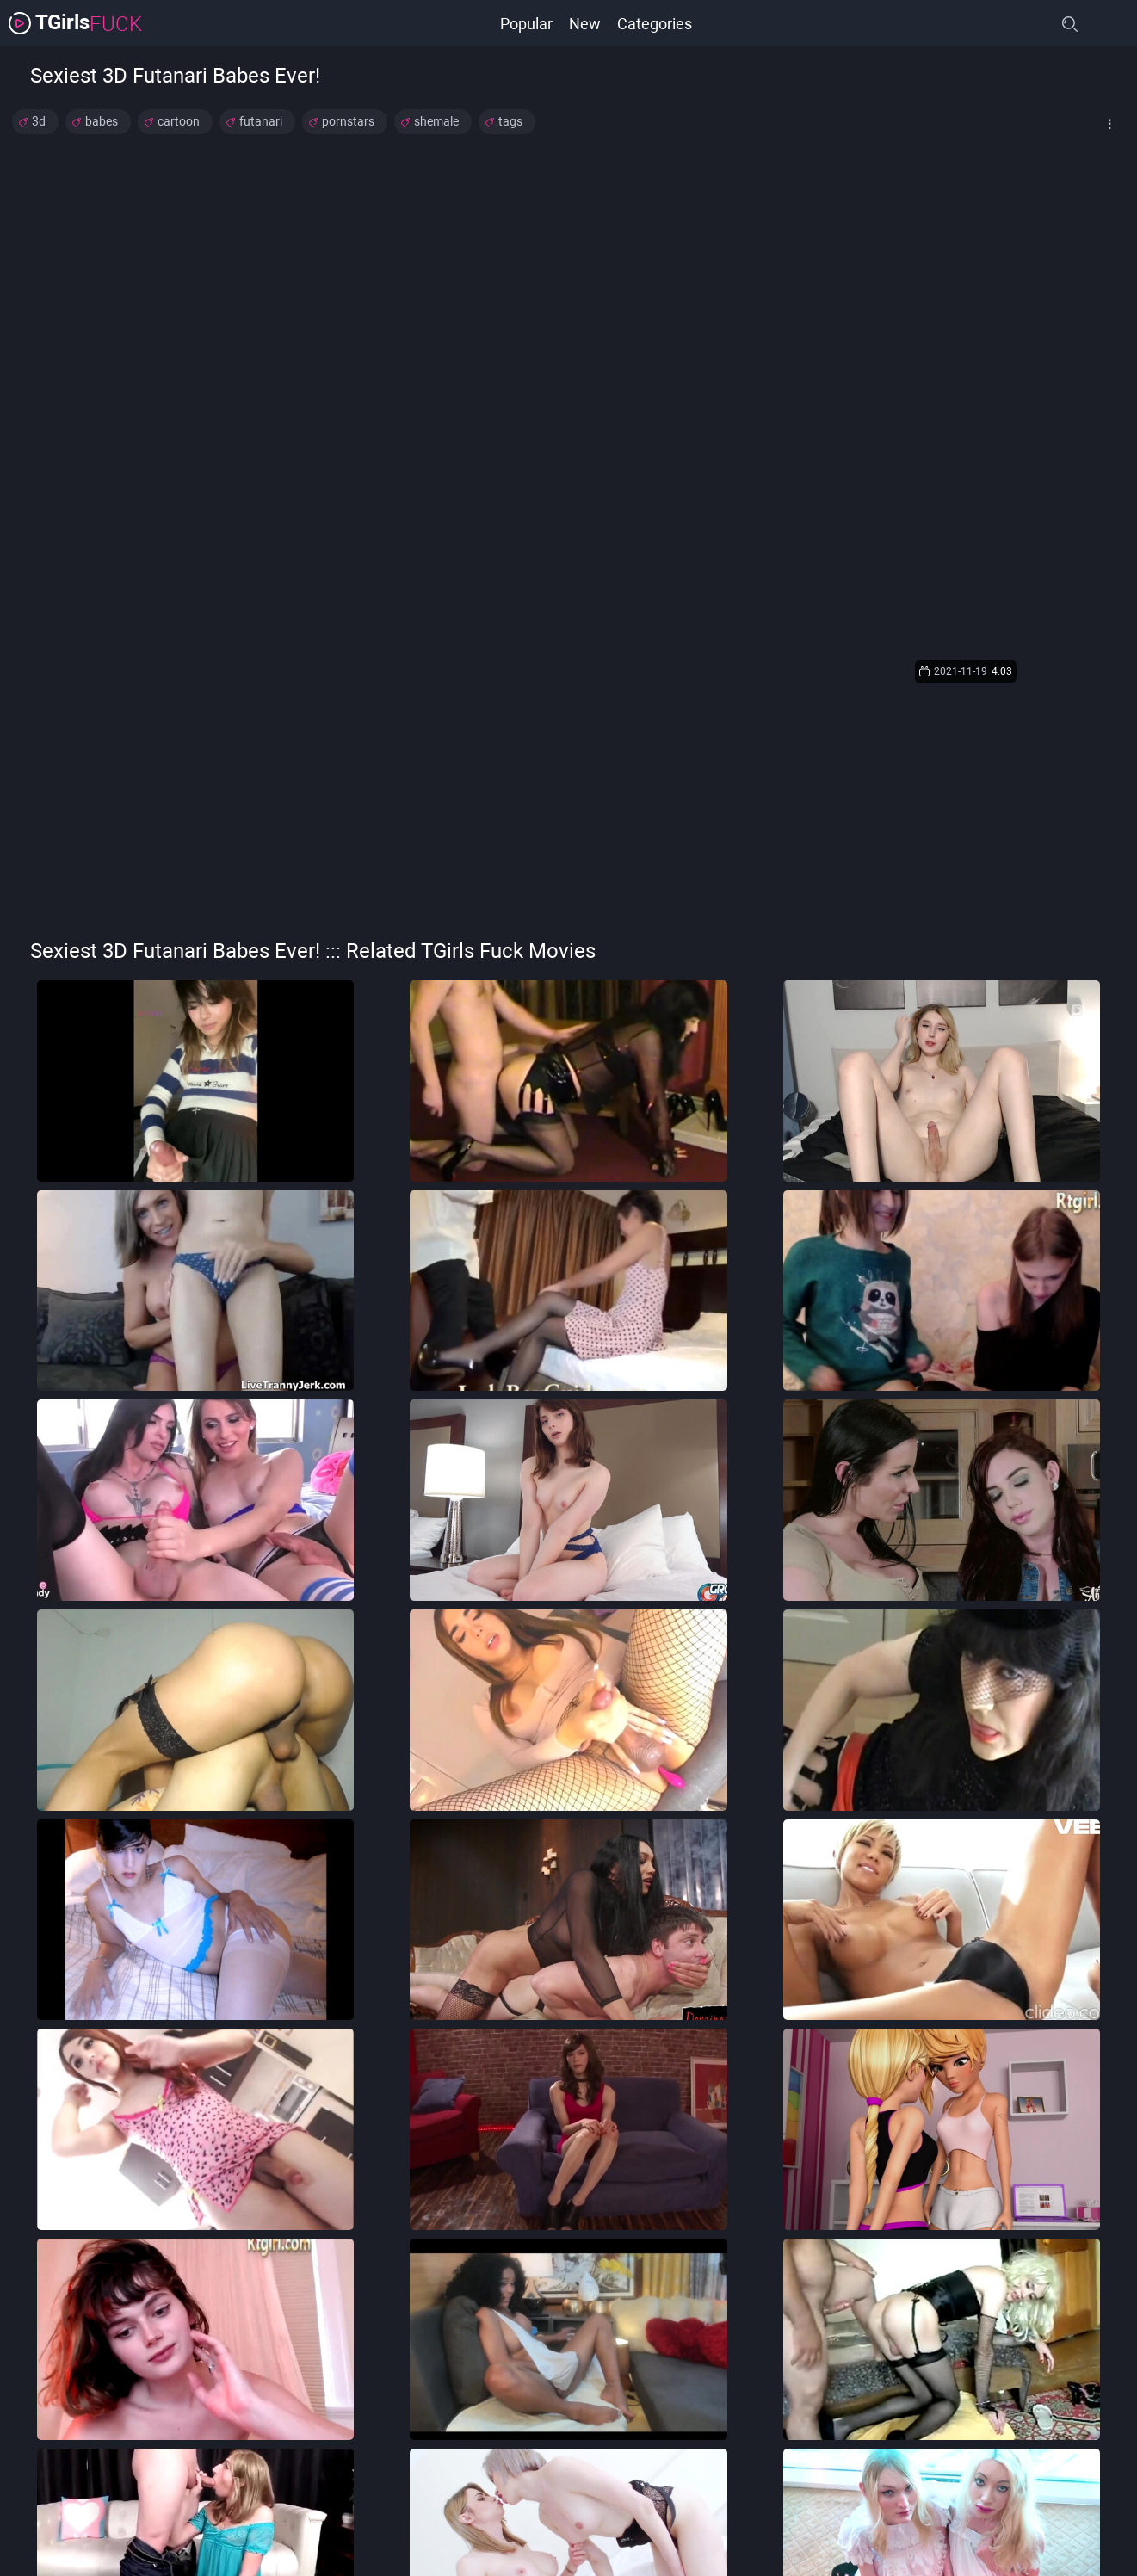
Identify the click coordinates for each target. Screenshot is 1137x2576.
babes (101, 121)
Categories (655, 23)
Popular (525, 23)
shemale (436, 121)
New (585, 23)
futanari (260, 121)
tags (510, 121)
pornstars (348, 121)
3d (39, 121)
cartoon (179, 121)
